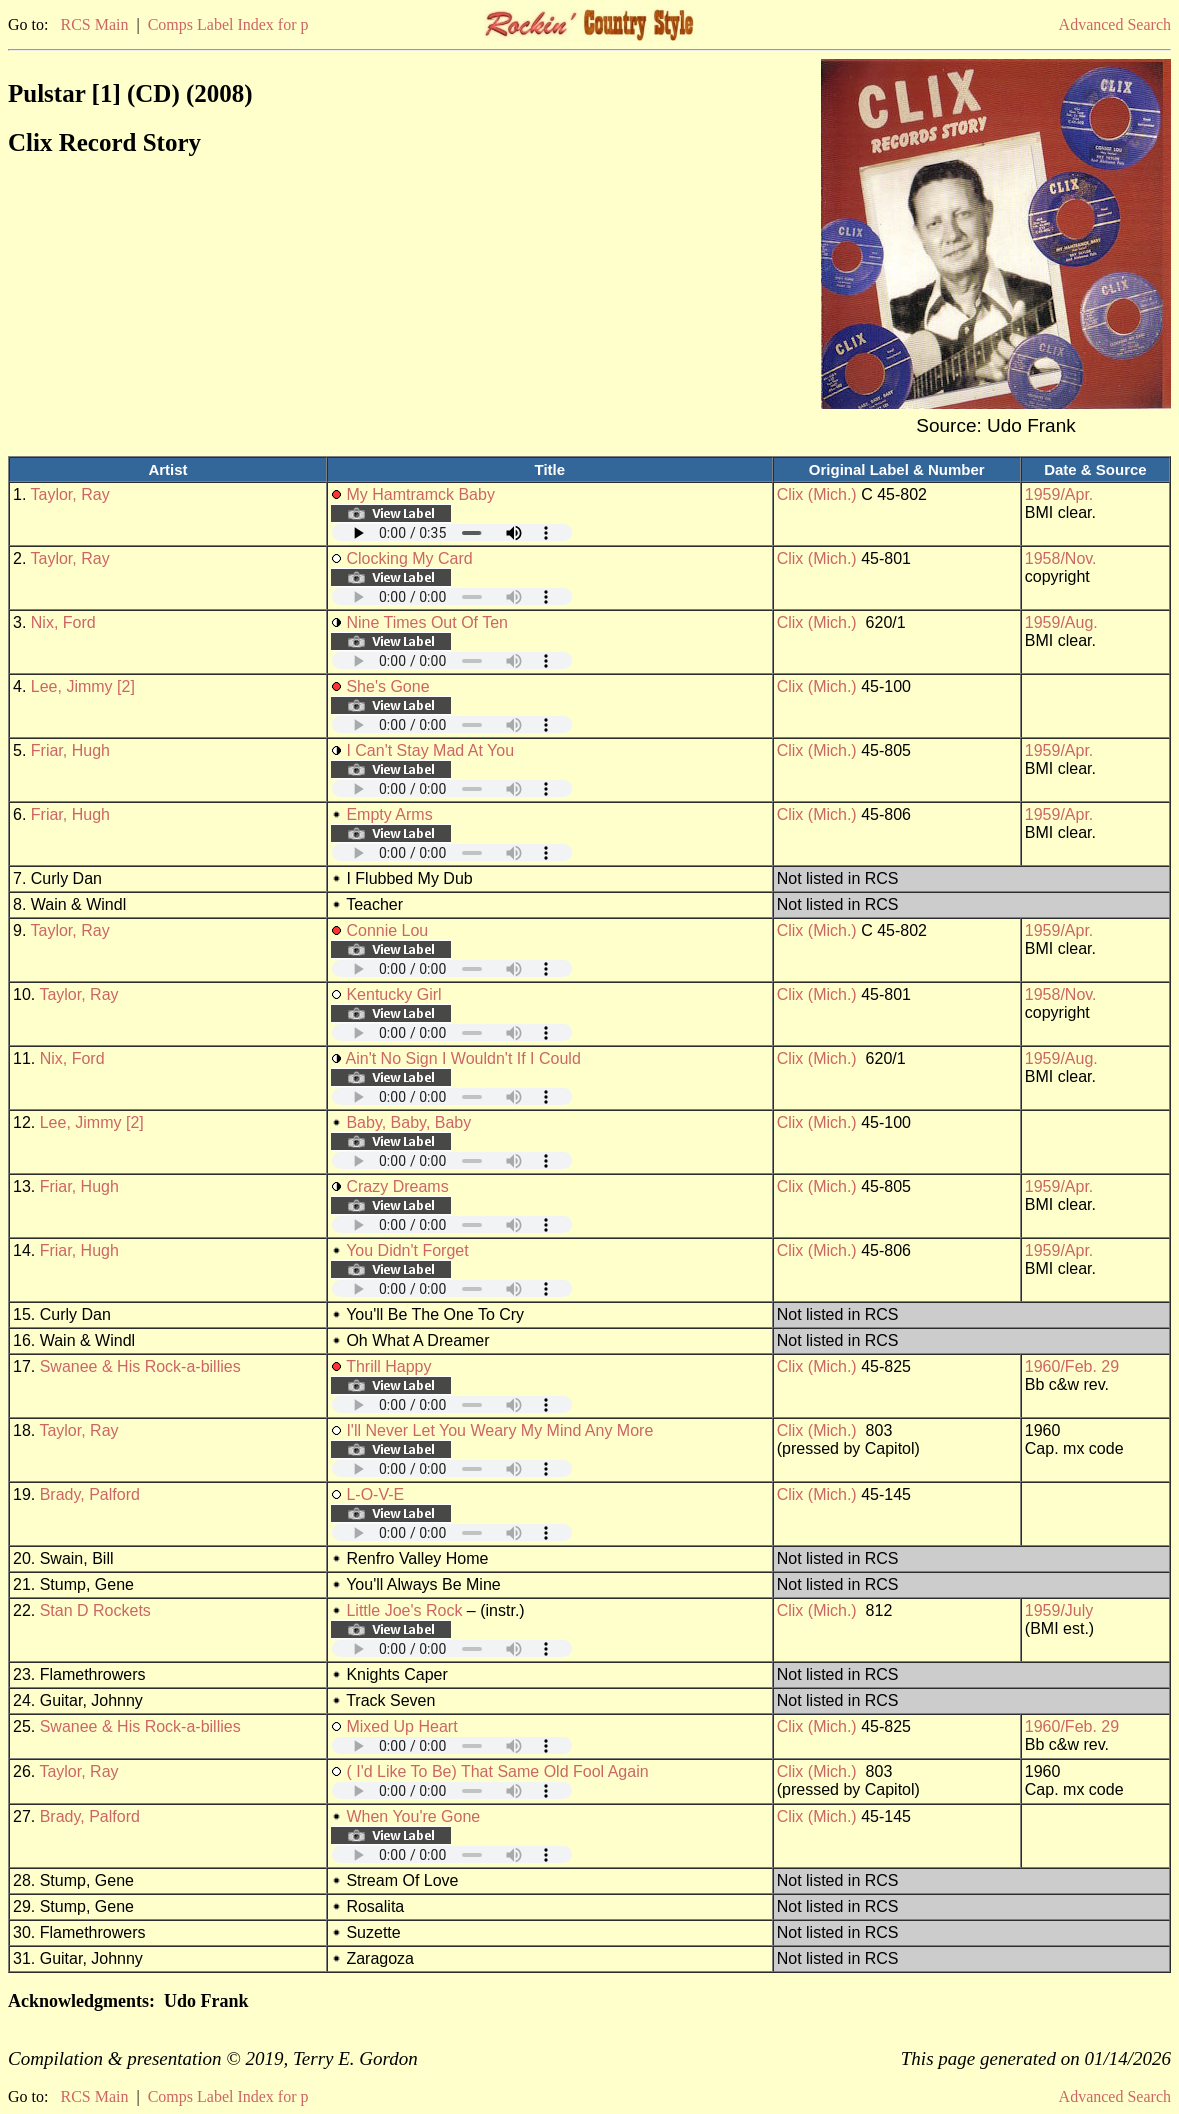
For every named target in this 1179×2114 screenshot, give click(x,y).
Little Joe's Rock (404, 1610)
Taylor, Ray (70, 494)
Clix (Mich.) (817, 494)
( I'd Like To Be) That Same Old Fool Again (497, 1771)
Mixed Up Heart (401, 1726)
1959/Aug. (1061, 622)
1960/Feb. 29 (1072, 1366)
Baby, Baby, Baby (408, 1122)
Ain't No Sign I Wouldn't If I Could (463, 1058)
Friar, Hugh (70, 750)
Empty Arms (389, 814)
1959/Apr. (1059, 494)
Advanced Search (1115, 24)
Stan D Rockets (95, 1610)
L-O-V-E (375, 1494)
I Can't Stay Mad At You (430, 750)
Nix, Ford (63, 622)
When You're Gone (413, 1816)
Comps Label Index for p (228, 24)
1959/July (1059, 1610)
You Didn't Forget (407, 1250)
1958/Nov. (1061, 558)
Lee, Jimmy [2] (83, 686)
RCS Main (94, 24)
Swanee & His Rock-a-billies (140, 1366)
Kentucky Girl (393, 994)
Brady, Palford (90, 1494)
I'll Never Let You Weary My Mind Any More (499, 1430)
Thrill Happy (388, 1366)
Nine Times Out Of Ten (427, 622)
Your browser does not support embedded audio (452, 532)
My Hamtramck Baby (420, 494)
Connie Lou (387, 930)
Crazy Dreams (397, 1186)
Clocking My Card (409, 558)
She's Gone (387, 686)
